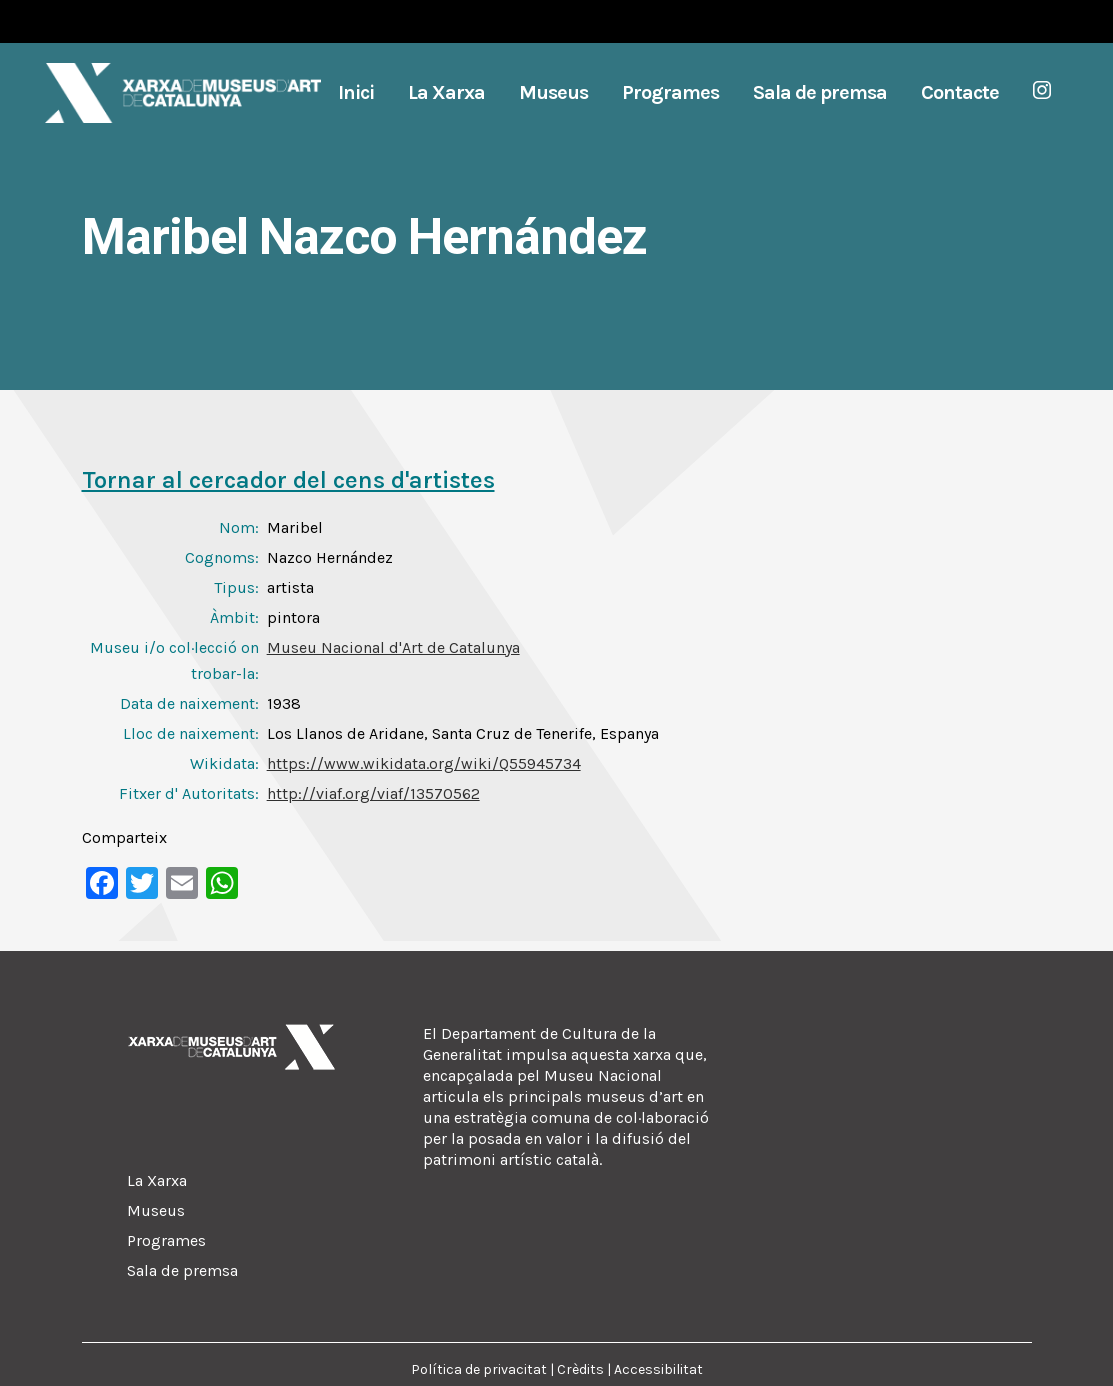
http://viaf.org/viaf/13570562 (373, 793)
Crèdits (580, 1369)
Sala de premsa (182, 1270)
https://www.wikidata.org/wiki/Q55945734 (424, 763)
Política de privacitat (479, 1369)
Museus (156, 1210)
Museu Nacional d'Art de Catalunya (393, 647)
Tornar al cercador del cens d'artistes (288, 480)
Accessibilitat (658, 1369)
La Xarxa (157, 1180)
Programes (166, 1240)
